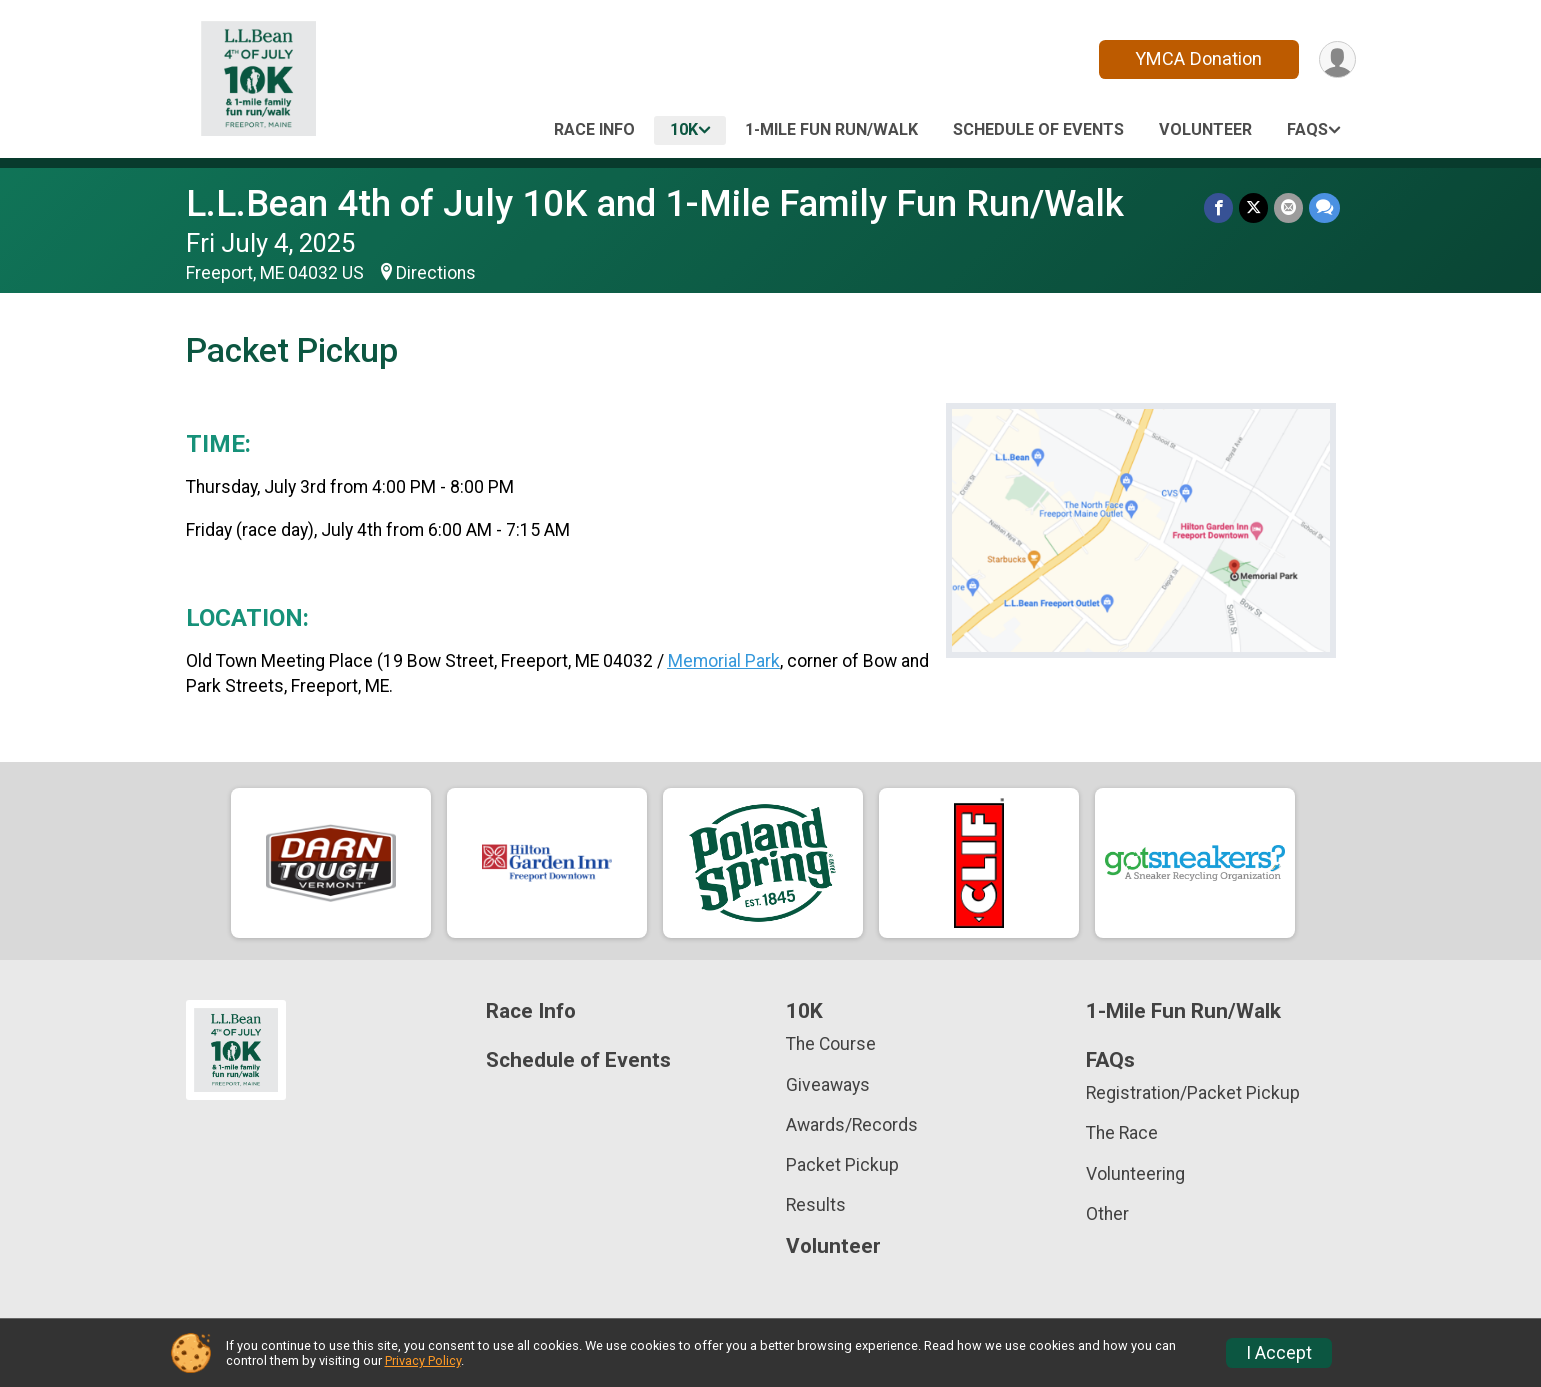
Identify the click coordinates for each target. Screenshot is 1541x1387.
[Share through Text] (1324, 207)
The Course (831, 1044)
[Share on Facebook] (1218, 207)
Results (816, 1205)
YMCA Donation (1198, 58)
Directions (436, 273)
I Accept (1279, 1353)
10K (684, 129)
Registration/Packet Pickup (1193, 1093)
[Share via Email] (1288, 207)
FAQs (1307, 129)
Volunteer (1205, 129)
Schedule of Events (1038, 129)
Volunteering (1135, 1174)
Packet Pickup (842, 1165)
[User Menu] (1337, 59)
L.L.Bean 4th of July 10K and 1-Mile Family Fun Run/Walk (655, 203)
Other (1107, 1214)
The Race (1122, 1133)
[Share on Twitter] (1253, 207)
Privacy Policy (423, 1360)
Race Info (594, 129)
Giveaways (828, 1085)
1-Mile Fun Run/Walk (831, 129)
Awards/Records (852, 1125)
